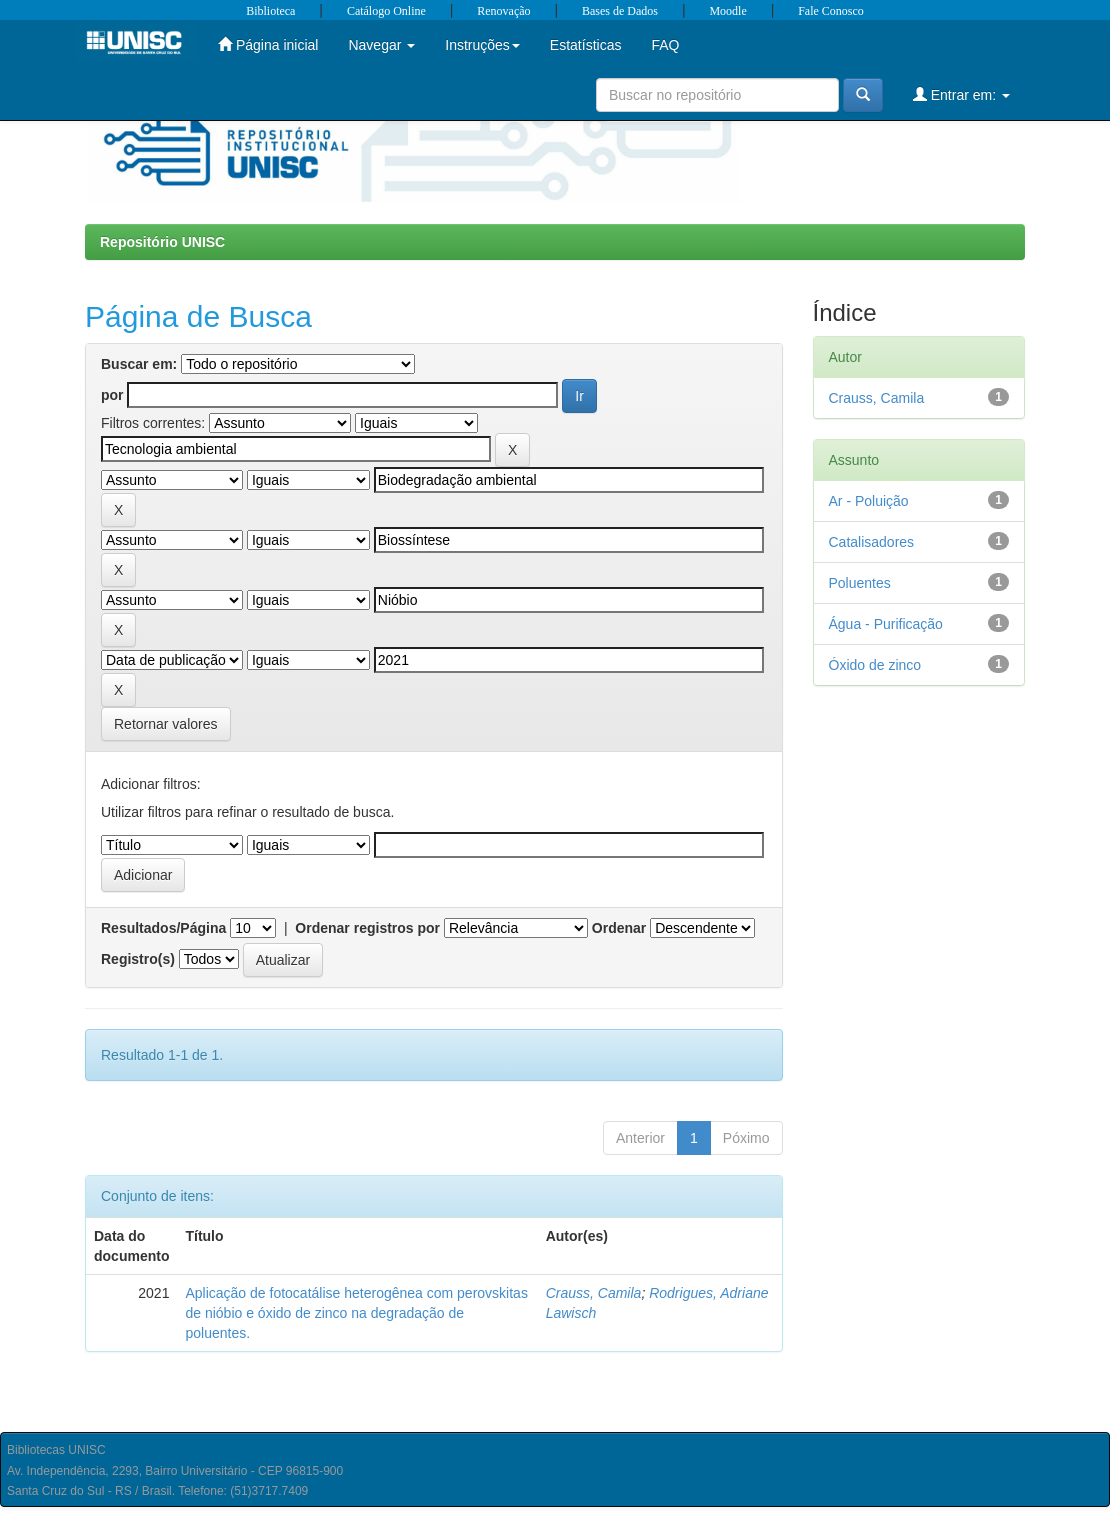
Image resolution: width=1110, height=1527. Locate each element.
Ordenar (619, 928)
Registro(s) (138, 959)
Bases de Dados (620, 11)
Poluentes (860, 583)
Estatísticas (586, 45)
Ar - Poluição (869, 501)
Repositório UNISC (162, 242)
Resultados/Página (163, 928)
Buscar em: (139, 364)
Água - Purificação (886, 624)
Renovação (503, 11)
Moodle (727, 11)
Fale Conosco (831, 11)
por (112, 395)
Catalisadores (872, 542)
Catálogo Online (386, 11)
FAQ (665, 45)
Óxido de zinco (875, 665)
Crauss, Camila (594, 1293)
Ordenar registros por (367, 928)
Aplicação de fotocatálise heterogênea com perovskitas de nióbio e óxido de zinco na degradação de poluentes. (356, 1313)
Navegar (381, 45)
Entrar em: (961, 94)
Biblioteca (270, 11)
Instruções (482, 45)
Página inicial (268, 44)
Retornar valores (166, 724)
